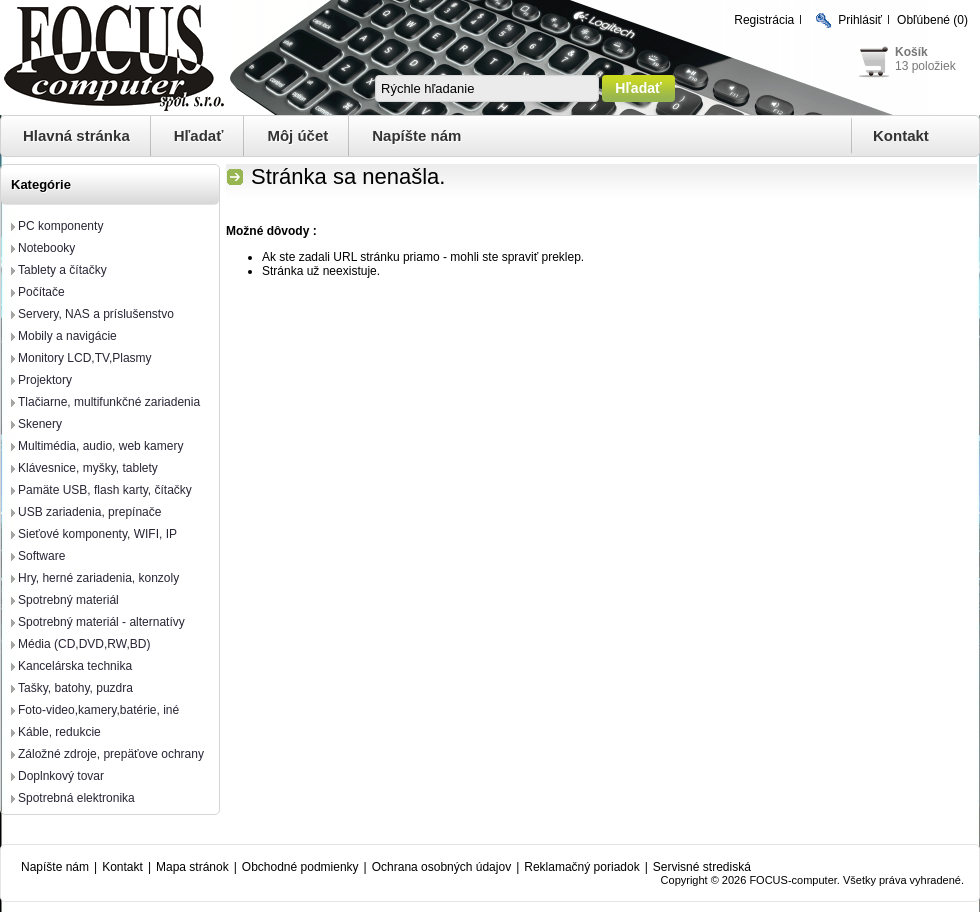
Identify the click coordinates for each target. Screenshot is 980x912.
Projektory (45, 380)
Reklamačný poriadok (581, 867)
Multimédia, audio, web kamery (100, 446)
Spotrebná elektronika (76, 798)
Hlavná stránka (76, 135)
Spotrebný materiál (68, 600)
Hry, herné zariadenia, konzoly (98, 578)
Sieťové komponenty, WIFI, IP (97, 534)
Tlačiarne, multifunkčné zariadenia (109, 402)
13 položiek (925, 66)
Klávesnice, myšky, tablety (88, 468)
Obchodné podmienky (300, 867)
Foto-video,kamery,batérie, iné (98, 710)
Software (41, 556)
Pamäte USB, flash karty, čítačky (105, 490)
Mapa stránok (192, 867)
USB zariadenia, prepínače (89, 512)
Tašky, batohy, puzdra (75, 688)
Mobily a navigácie (67, 336)
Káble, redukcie (59, 732)
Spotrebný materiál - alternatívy (101, 622)
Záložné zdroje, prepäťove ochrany (111, 754)
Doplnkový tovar (61, 776)
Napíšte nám (416, 135)
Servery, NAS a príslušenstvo (96, 314)
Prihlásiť (860, 20)
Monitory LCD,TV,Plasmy (85, 358)
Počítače (41, 292)
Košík (911, 52)
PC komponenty (60, 226)
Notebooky (46, 248)
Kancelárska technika (75, 666)
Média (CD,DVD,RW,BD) (84, 644)
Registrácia (764, 20)
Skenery (40, 424)
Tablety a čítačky (62, 270)
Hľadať (199, 135)
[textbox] (487, 88)
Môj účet (297, 135)
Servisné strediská (702, 867)
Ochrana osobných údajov (441, 867)
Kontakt (901, 135)
